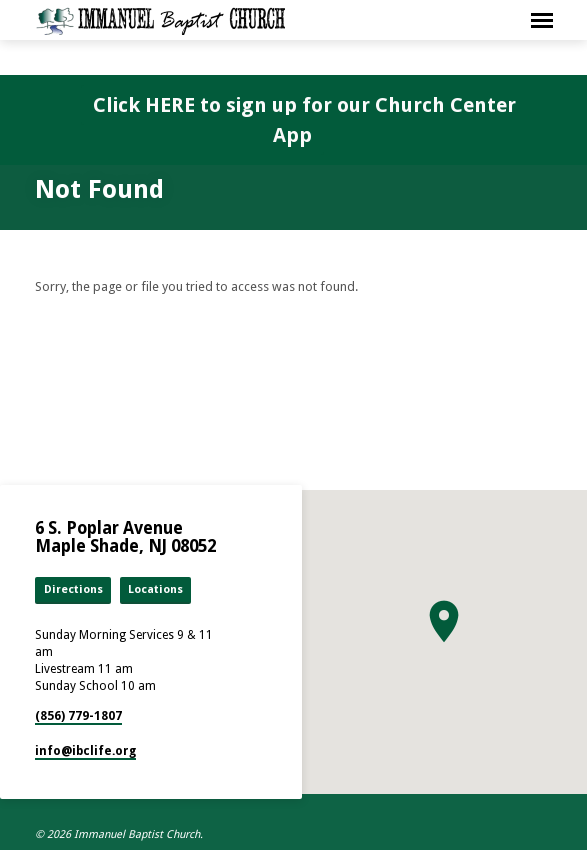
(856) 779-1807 (78, 716)
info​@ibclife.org (85, 751)
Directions (73, 589)
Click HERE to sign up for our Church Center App (304, 120)
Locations (155, 589)
